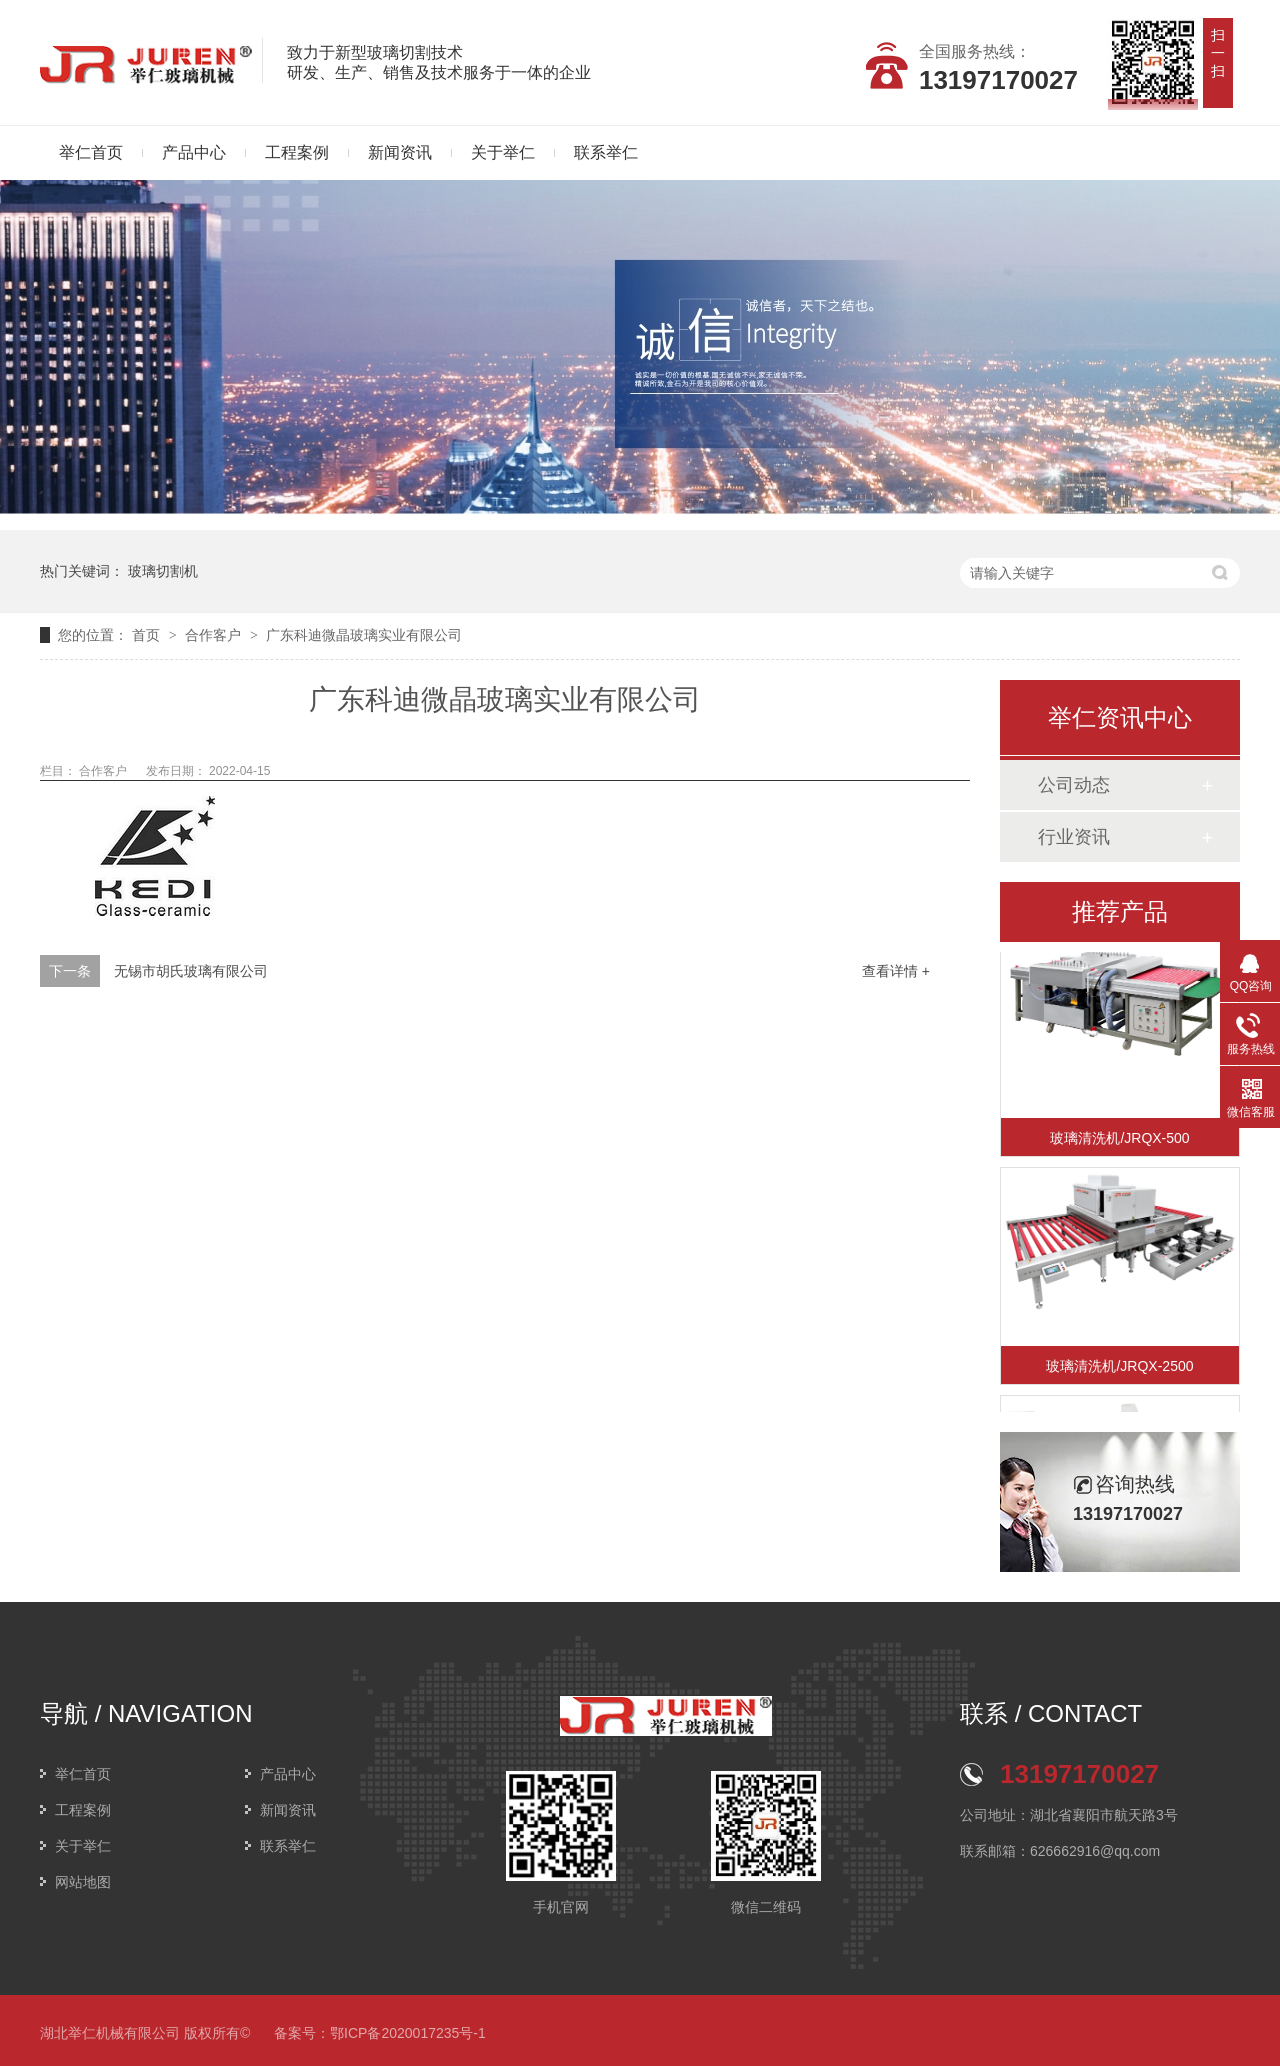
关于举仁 (503, 152)
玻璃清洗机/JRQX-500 (1119, 1140)
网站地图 (83, 1882)
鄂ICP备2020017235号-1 (408, 2033)
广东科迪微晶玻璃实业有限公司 (364, 635)
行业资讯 (1074, 837)
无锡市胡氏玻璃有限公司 (191, 971)
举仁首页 (91, 152)
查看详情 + (896, 971)
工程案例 (297, 152)
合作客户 (215, 635)
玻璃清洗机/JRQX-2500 (1119, 1368)
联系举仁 (606, 152)
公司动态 (1074, 785)
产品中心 (194, 152)
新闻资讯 (400, 152)
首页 (148, 635)
